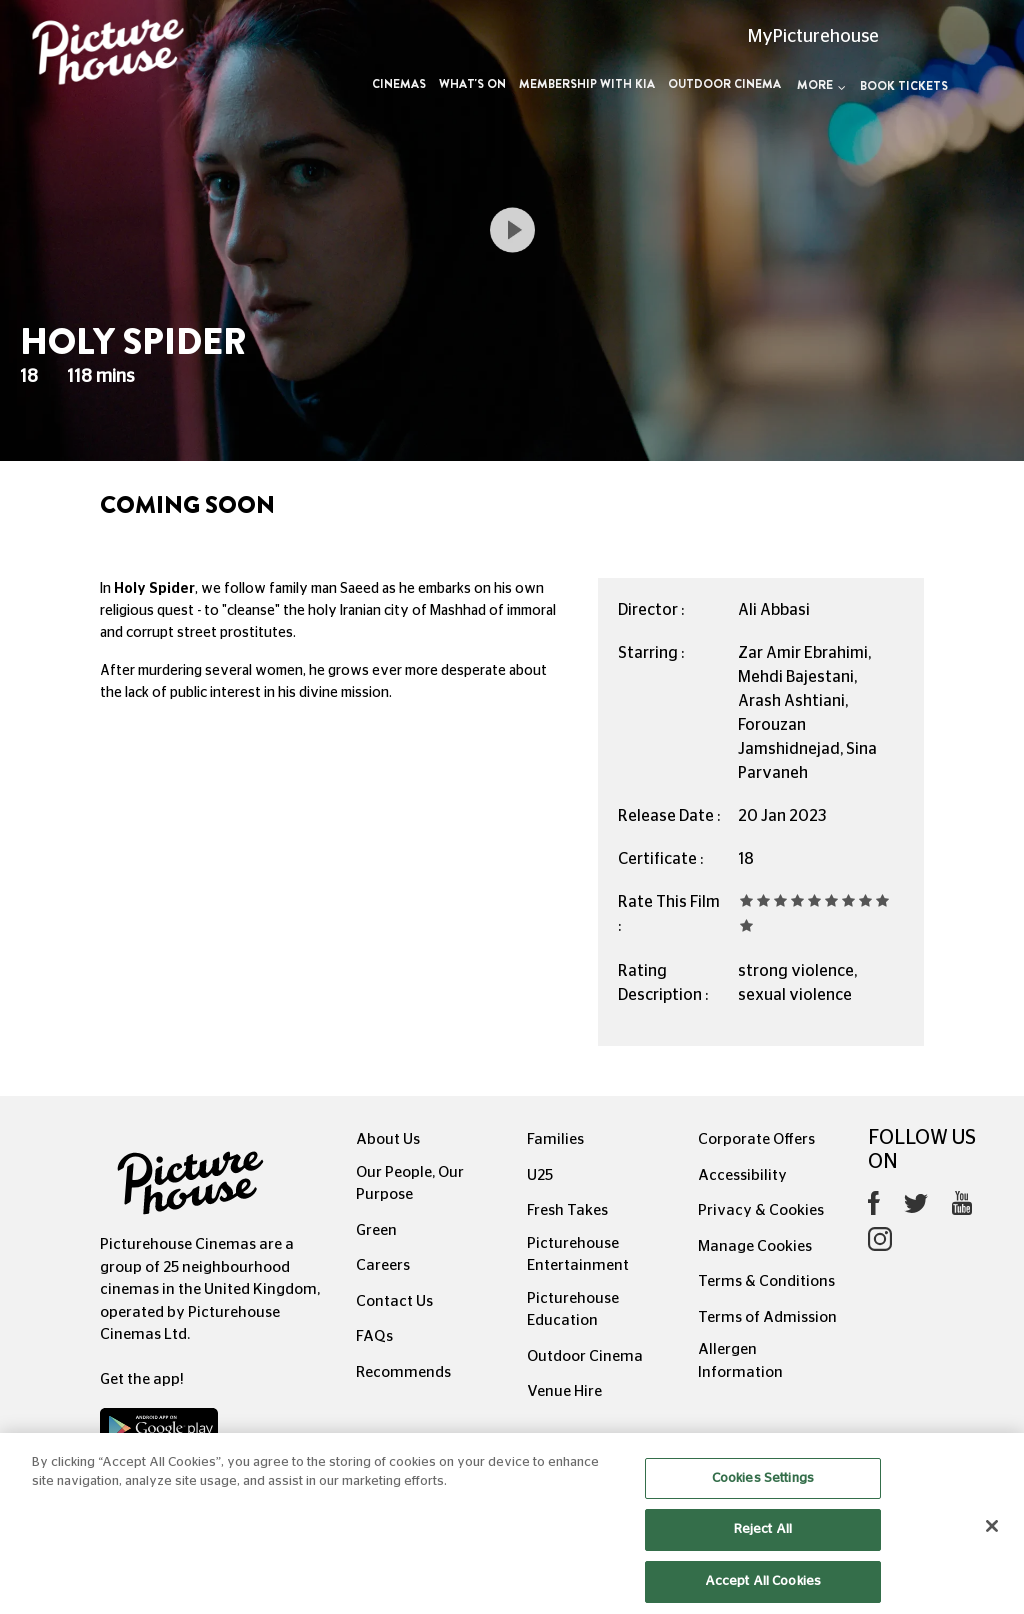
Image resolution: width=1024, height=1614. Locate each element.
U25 (540, 1175)
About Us (388, 1139)
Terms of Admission (767, 1317)
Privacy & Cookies (761, 1210)
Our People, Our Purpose (410, 1184)
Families (555, 1139)
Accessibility (742, 1175)
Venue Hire (564, 1391)
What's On (472, 84)
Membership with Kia (587, 84)
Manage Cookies (755, 1246)
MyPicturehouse (813, 37)
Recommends (403, 1372)
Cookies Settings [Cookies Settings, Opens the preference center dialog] (763, 1492)
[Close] (992, 1540)
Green (376, 1230)
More (821, 85)
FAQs (374, 1336)
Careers (383, 1265)
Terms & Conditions (766, 1281)
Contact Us (394, 1301)
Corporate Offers (756, 1139)
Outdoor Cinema (724, 84)
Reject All (763, 1544)
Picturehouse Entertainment (578, 1255)
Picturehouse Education (573, 1310)
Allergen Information (740, 1361)
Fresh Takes (567, 1210)
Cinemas (399, 84)
